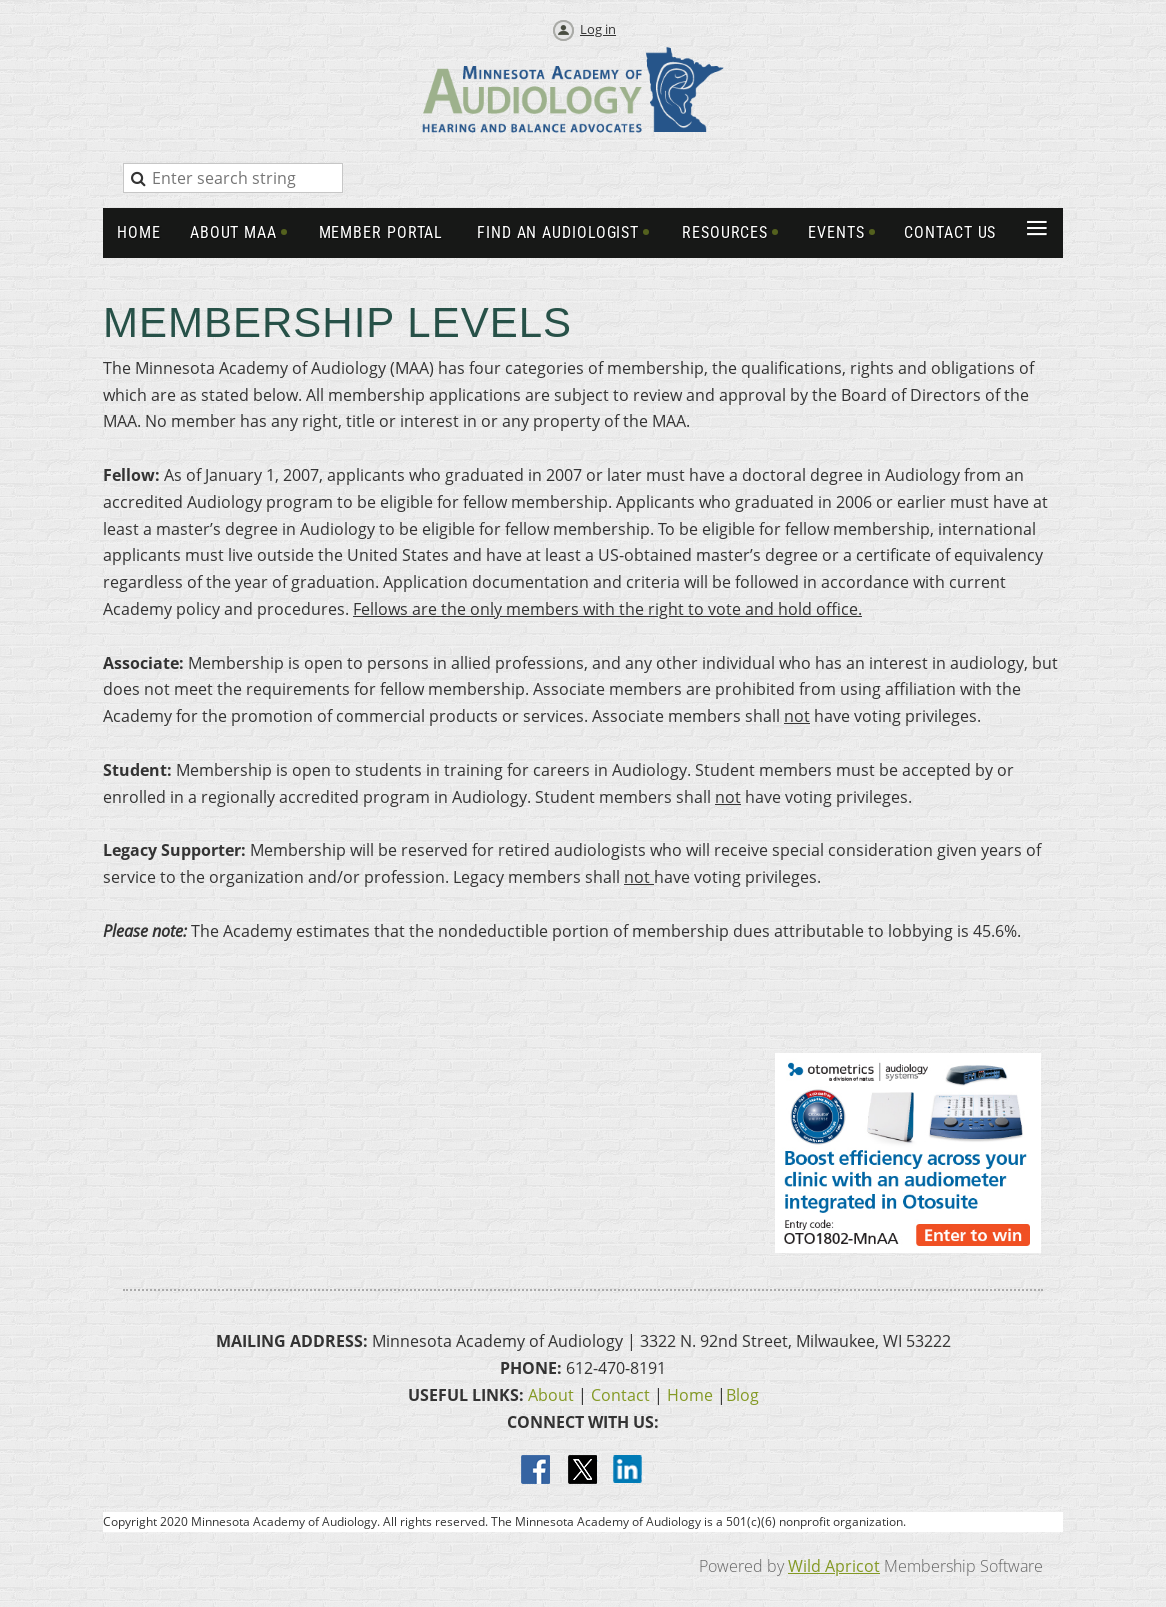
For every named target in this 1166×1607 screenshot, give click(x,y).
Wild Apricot (834, 1566)
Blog (742, 1395)
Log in (598, 29)
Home (690, 1395)
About (551, 1395)
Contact (620, 1395)
